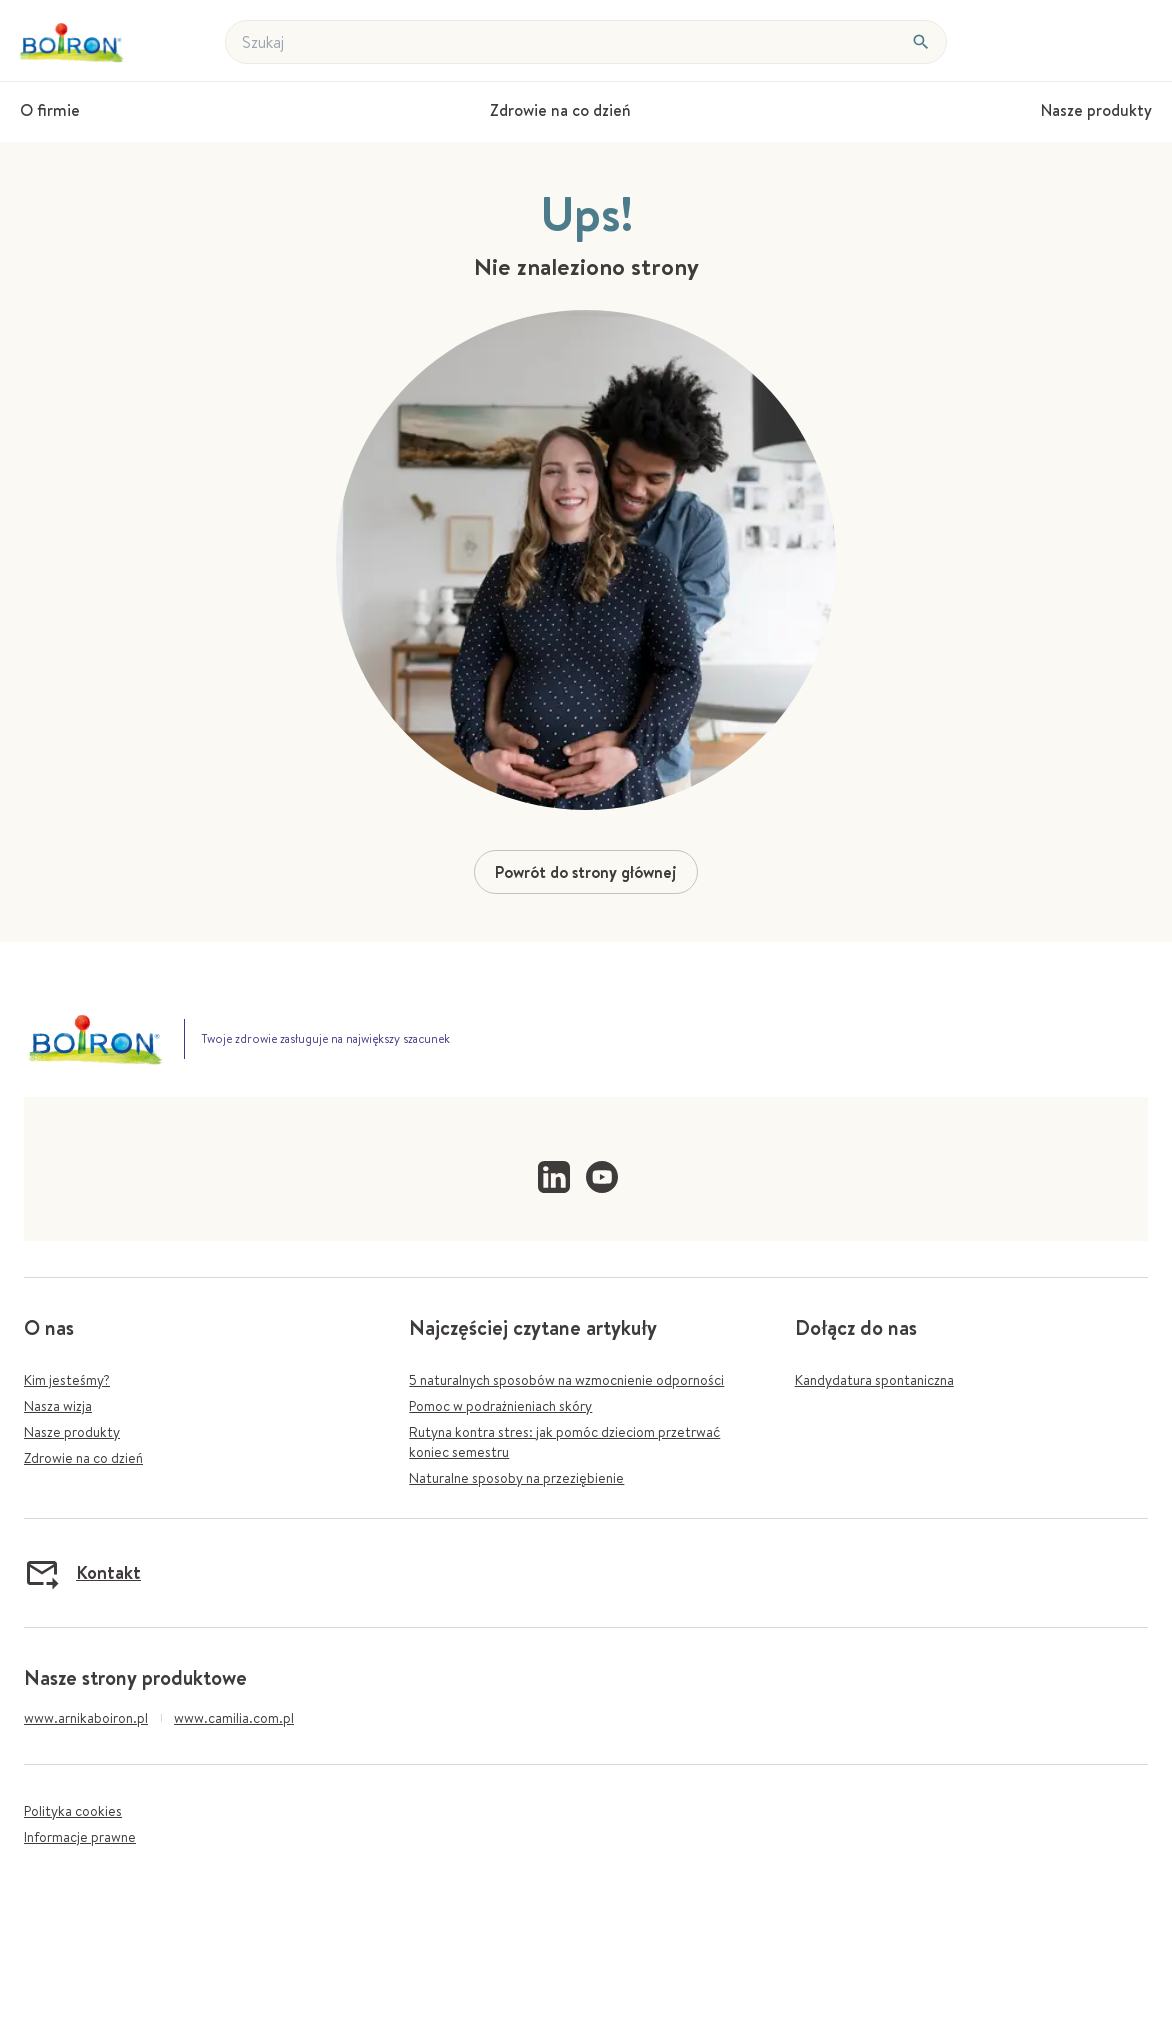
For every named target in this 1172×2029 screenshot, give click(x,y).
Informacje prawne (80, 1837)
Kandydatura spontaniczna (874, 1380)
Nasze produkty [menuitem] (1096, 110)
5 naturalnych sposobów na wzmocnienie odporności (566, 1380)
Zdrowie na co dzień (83, 1458)
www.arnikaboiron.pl (86, 1718)
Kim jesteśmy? (67, 1380)
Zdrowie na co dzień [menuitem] (560, 110)
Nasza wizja (58, 1406)
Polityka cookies (73, 1811)
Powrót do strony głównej (586, 872)
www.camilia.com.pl (234, 1718)
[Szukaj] (921, 42)
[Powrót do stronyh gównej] (74, 42)
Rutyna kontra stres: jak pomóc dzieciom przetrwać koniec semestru (564, 1442)
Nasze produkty (72, 1432)
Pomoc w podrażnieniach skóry (500, 1406)
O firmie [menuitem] (50, 110)
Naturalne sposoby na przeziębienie (516, 1478)
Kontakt (82, 1573)
